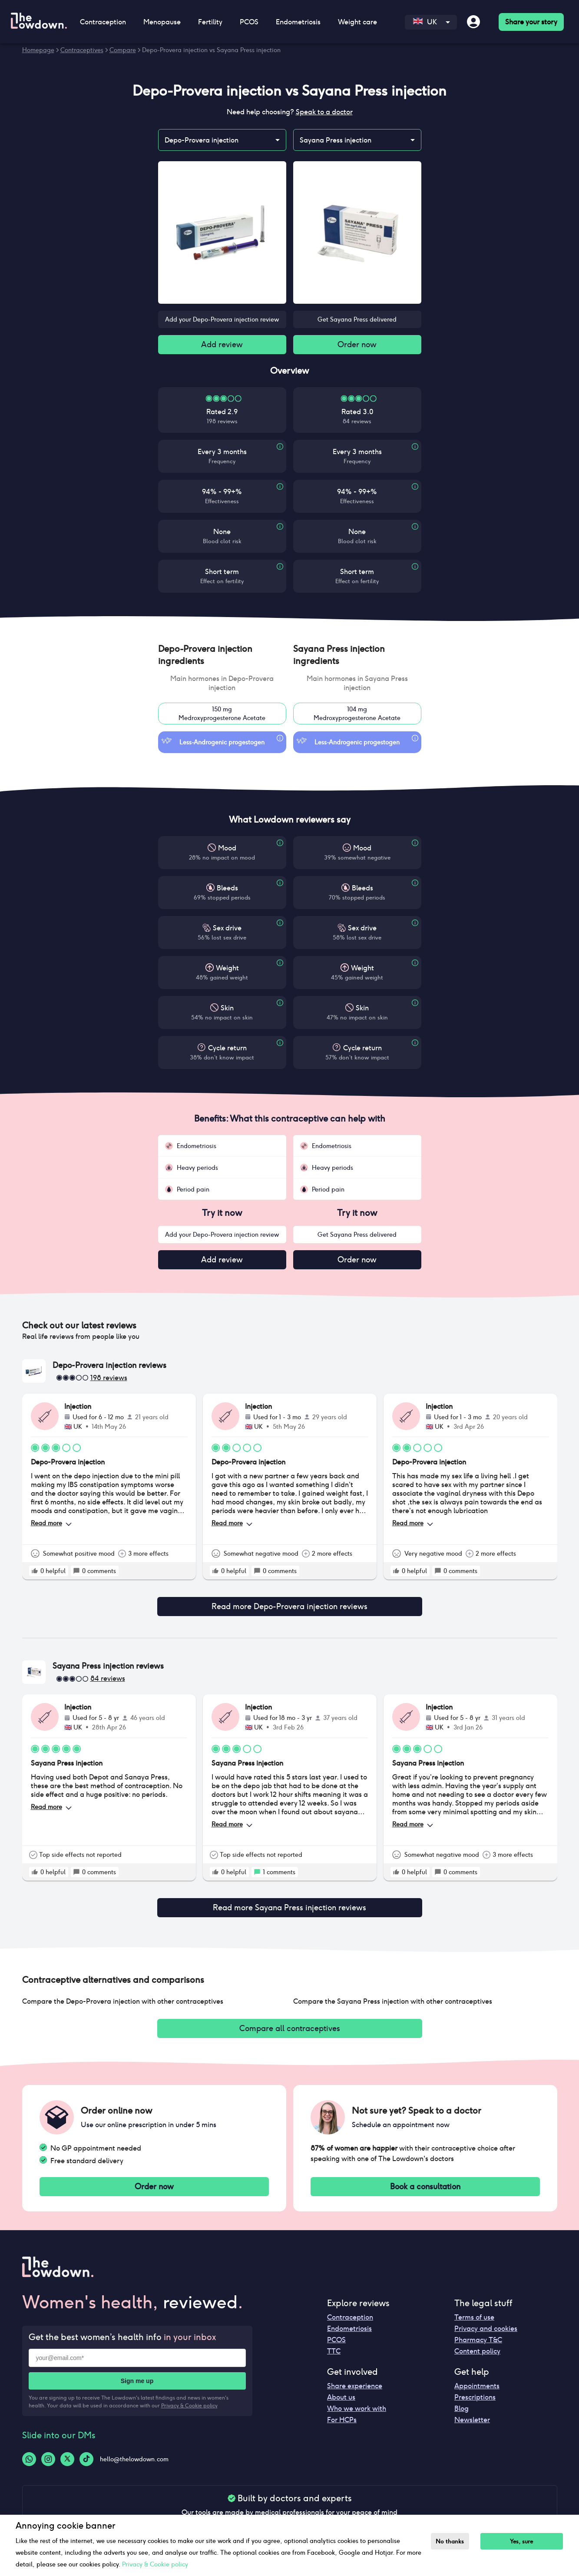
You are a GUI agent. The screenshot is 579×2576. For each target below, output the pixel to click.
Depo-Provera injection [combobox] (201, 140)
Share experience (354, 2378)
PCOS (249, 22)
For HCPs (342, 2412)
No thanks (452, 2541)
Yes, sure (526, 2541)
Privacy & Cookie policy (189, 2398)
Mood (227, 849)
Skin (227, 1009)
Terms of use (474, 2310)
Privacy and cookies (485, 2321)
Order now (357, 345)
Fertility (210, 22)
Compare (122, 50)
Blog (461, 2401)
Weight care (357, 22)
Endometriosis (298, 22)
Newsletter (472, 2412)
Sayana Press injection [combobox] (335, 140)
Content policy (477, 2344)
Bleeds (227, 889)
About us (341, 2390)
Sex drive (227, 929)
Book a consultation (425, 2178)
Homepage (38, 50)
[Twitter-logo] (67, 2452)
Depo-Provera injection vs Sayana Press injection (211, 50)
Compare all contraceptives (289, 2018)
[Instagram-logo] (48, 2452)
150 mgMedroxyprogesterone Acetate (222, 715)
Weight (227, 969)
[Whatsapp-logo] (29, 2452)
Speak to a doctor (324, 111)
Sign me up (137, 2373)
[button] (222, 656)
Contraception (103, 22)
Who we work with (356, 2401)
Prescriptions (475, 2390)
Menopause (162, 22)
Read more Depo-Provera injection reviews (289, 1603)
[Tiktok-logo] (86, 2452)
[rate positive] (34, 1574)
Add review (222, 345)
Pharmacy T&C (478, 2332)
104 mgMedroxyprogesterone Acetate (357, 715)
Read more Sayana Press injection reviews (289, 1899)
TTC (334, 2344)
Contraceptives (81, 50)
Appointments (477, 2378)
